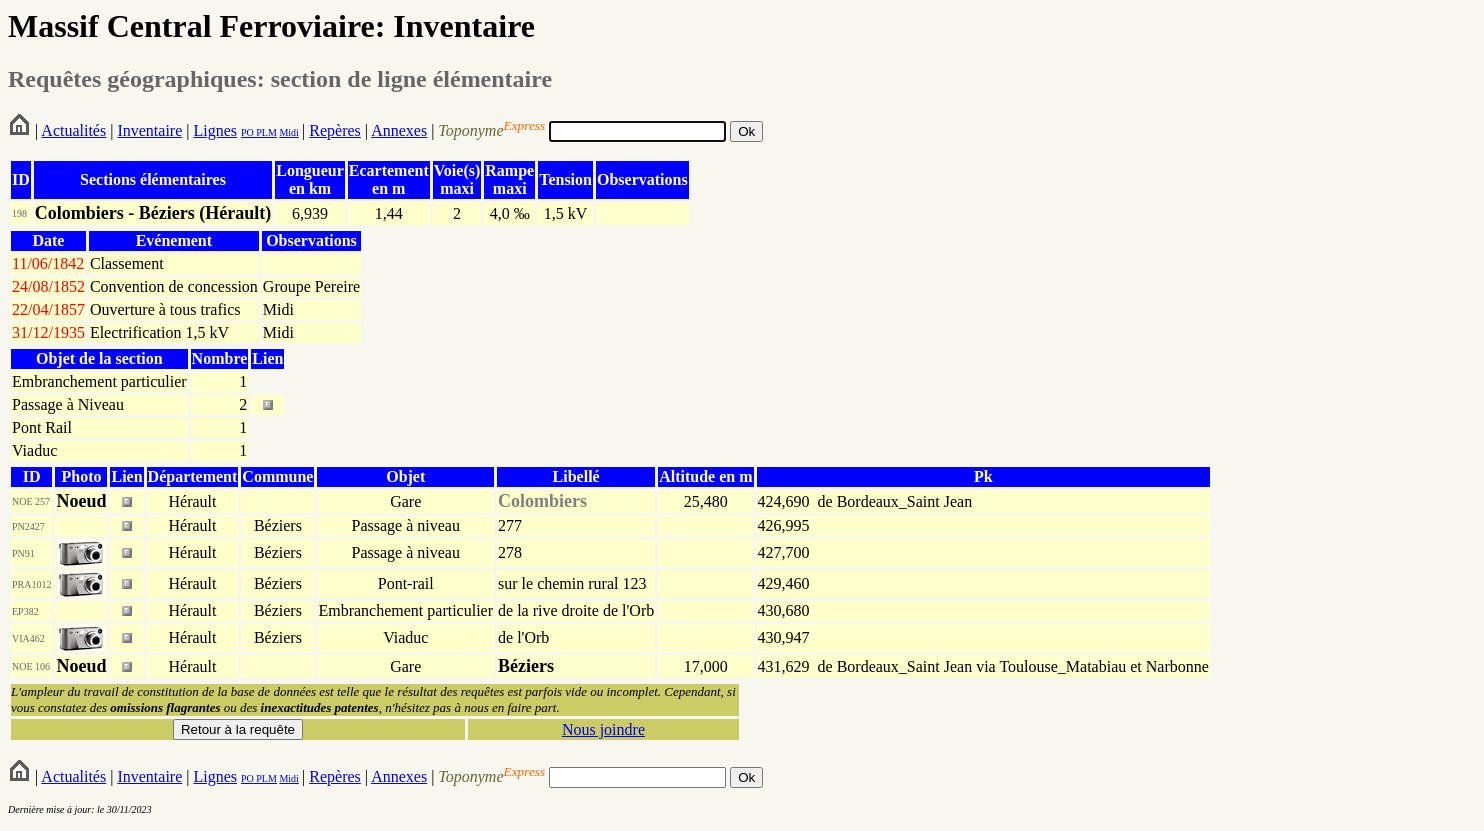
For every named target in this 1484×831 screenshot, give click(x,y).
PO (247, 132)
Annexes (399, 130)
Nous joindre (603, 729)
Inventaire (149, 130)
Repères (335, 130)
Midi (288, 132)
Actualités (73, 130)
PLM (265, 132)
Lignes (215, 130)
